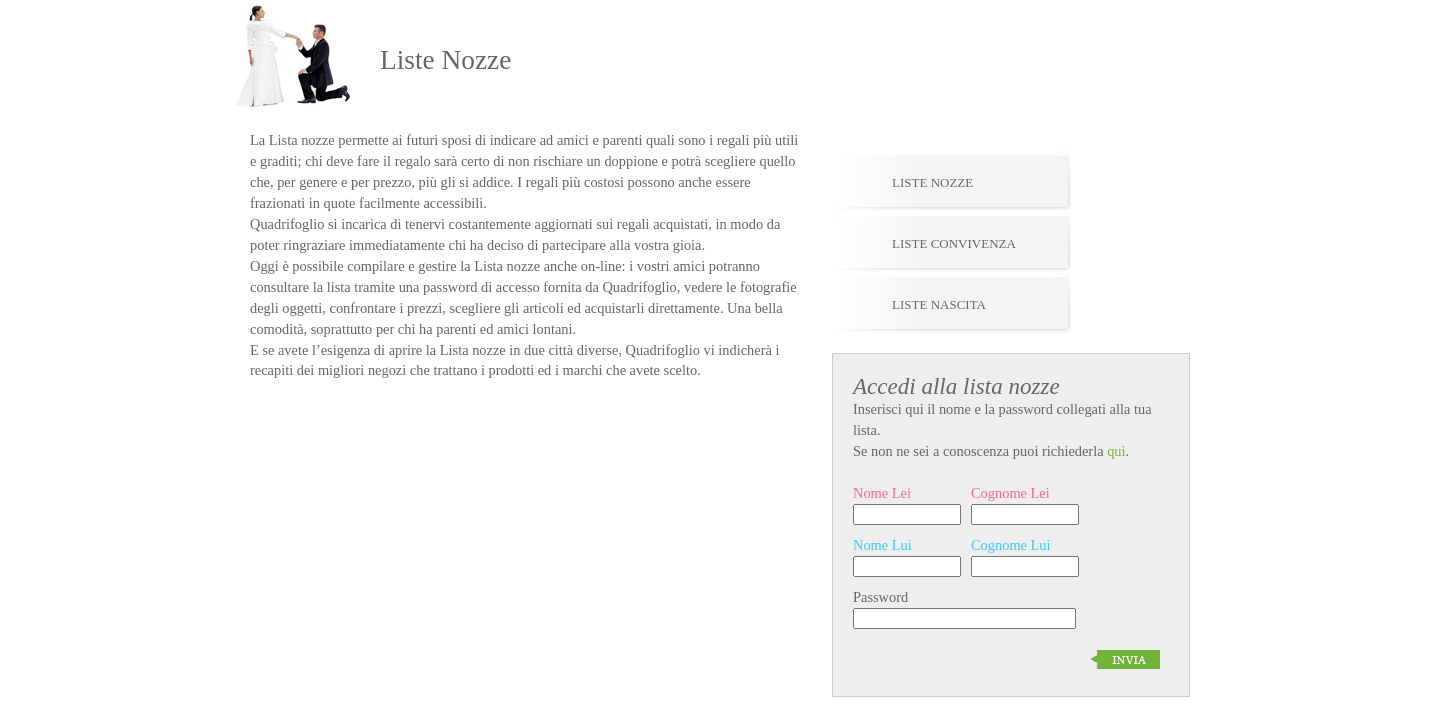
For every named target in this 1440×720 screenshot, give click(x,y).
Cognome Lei (1010, 493)
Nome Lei (882, 493)
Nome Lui (882, 545)
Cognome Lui (1011, 545)
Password (880, 597)
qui (1116, 451)
